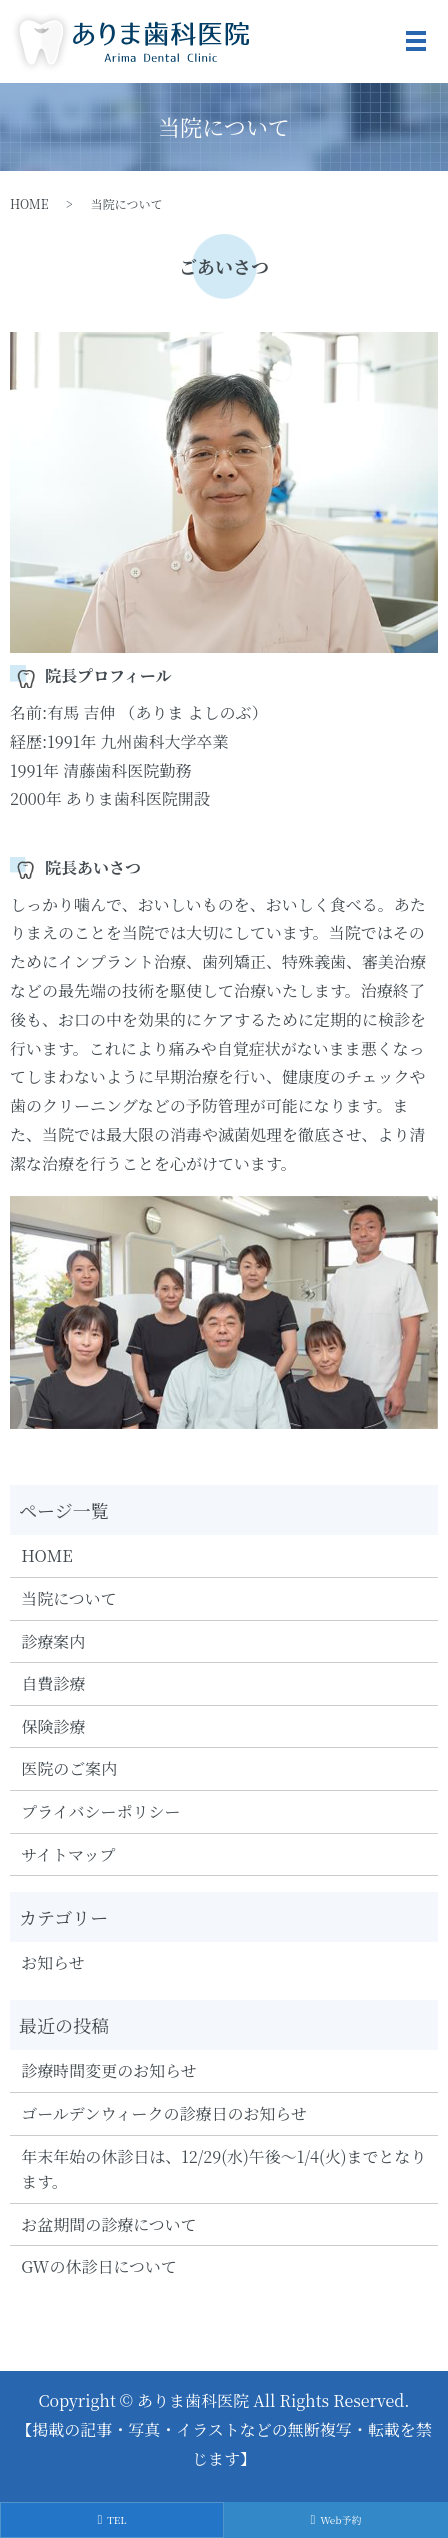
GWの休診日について (99, 2266)
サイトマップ (68, 1854)
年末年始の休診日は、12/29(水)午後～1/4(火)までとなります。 (223, 2169)
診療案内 (53, 1641)
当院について (69, 1598)
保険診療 (53, 1726)
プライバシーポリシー (100, 1811)
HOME (29, 203)
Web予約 (335, 2519)
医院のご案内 (69, 1768)
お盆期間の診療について (109, 2224)
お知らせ (53, 1962)
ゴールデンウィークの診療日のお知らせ (164, 2113)
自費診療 (53, 1683)
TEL (111, 2519)
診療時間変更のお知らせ (109, 2070)
